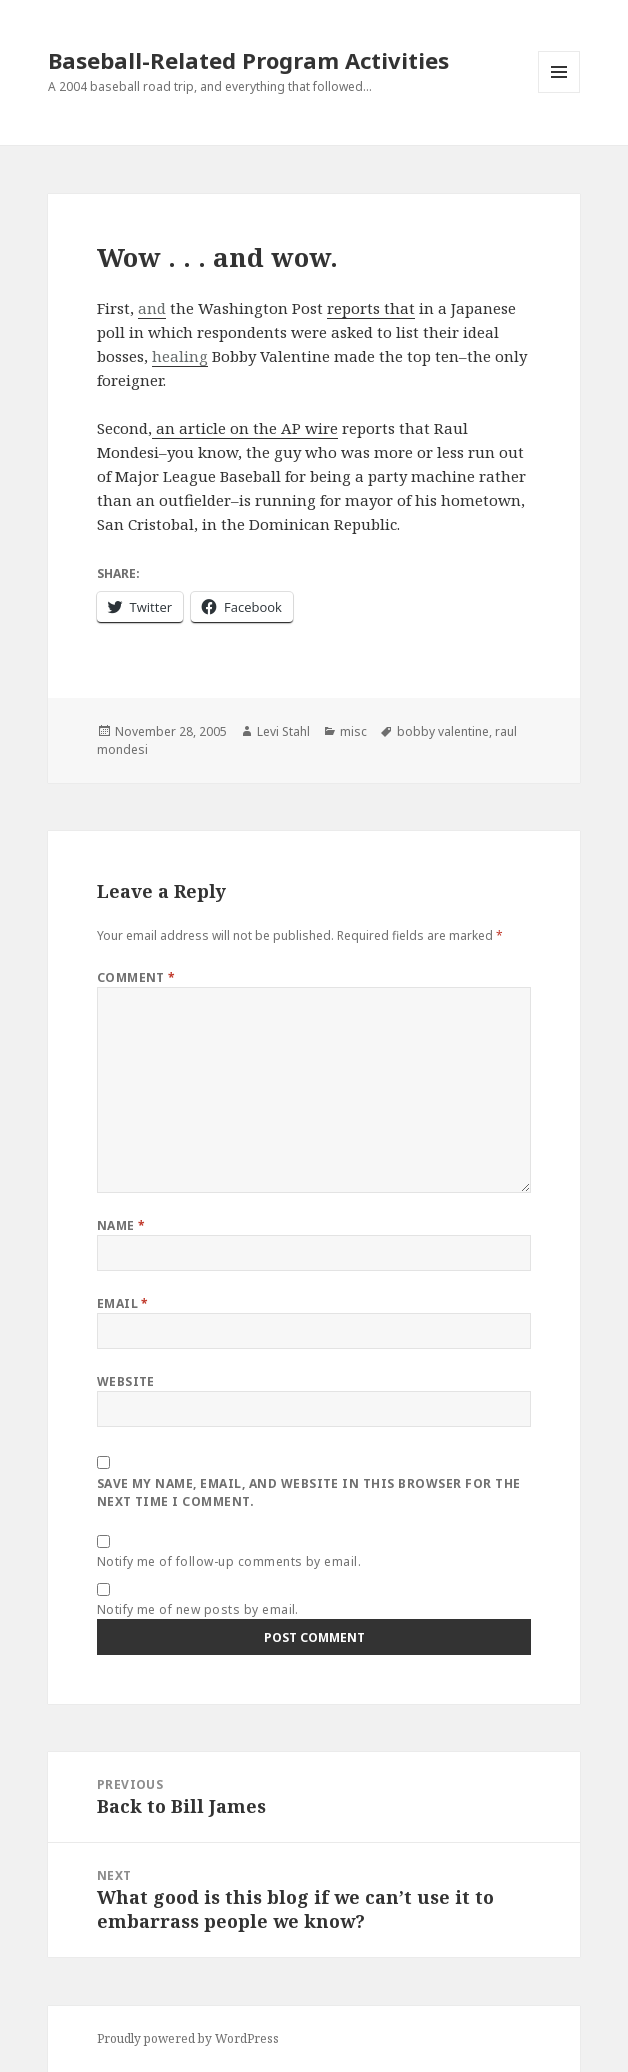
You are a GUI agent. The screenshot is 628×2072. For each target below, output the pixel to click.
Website (126, 1381)
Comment (136, 977)
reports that (371, 308)
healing (180, 356)
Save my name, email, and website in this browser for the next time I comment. (309, 1492)
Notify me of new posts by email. (198, 1609)
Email (123, 1303)
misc (353, 731)
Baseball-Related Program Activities (248, 60)
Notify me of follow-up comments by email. (229, 1561)
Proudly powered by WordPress (188, 2038)
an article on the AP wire (245, 428)
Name (121, 1225)
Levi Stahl (283, 731)
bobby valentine (443, 731)
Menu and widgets (559, 92)
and (152, 308)
